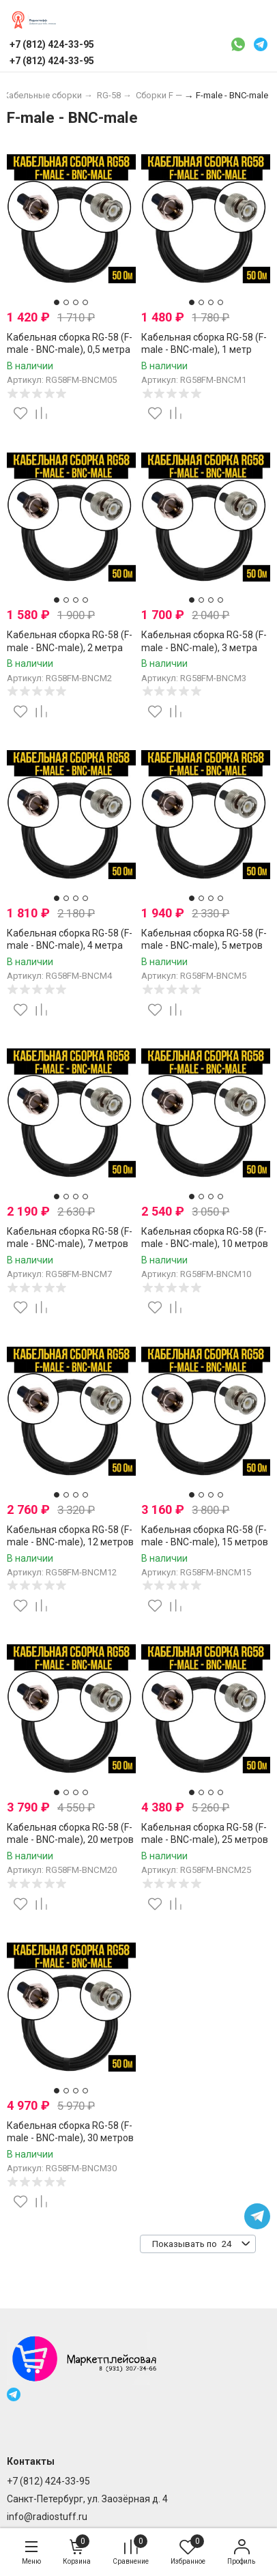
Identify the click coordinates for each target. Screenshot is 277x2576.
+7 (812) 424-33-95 (48, 2481)
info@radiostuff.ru (47, 2516)
